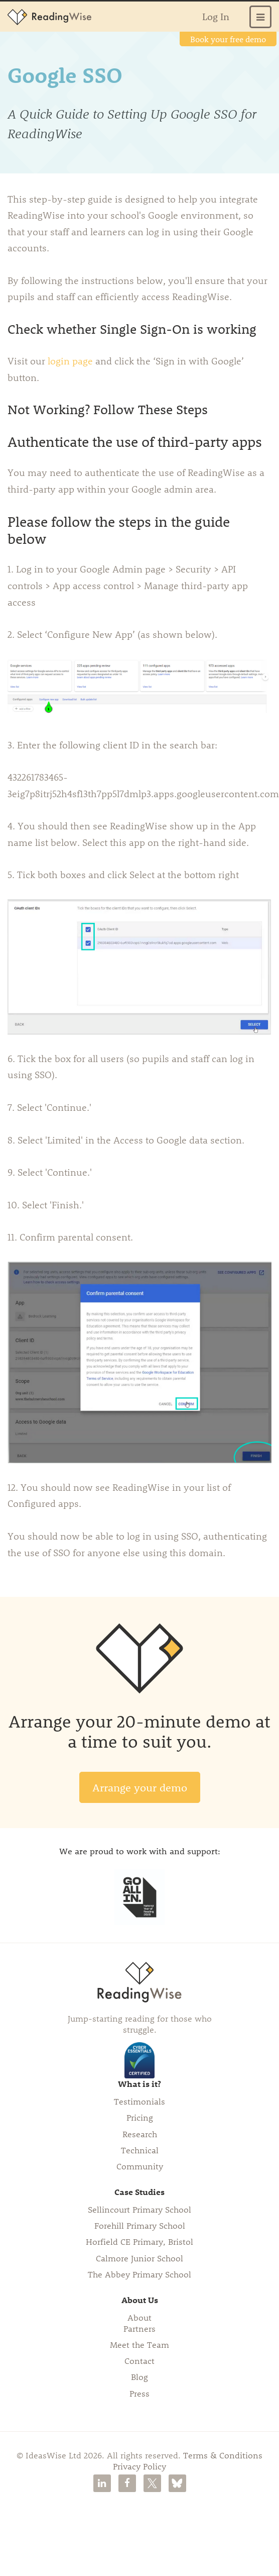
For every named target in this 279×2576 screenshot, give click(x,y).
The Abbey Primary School (139, 2273)
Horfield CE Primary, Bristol (139, 2241)
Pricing (139, 2117)
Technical (140, 2149)
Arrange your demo (139, 1787)
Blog (139, 2376)
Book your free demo (228, 39)
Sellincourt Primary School (139, 2209)
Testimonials (139, 2101)
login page (71, 361)
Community (139, 2165)
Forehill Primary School (139, 2225)
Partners (139, 2328)
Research (139, 2133)
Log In (215, 16)
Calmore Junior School (139, 2257)
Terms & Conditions (222, 2454)
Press (139, 2393)
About (139, 2317)
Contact (139, 2360)
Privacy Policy (139, 2465)
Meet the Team (139, 2344)
